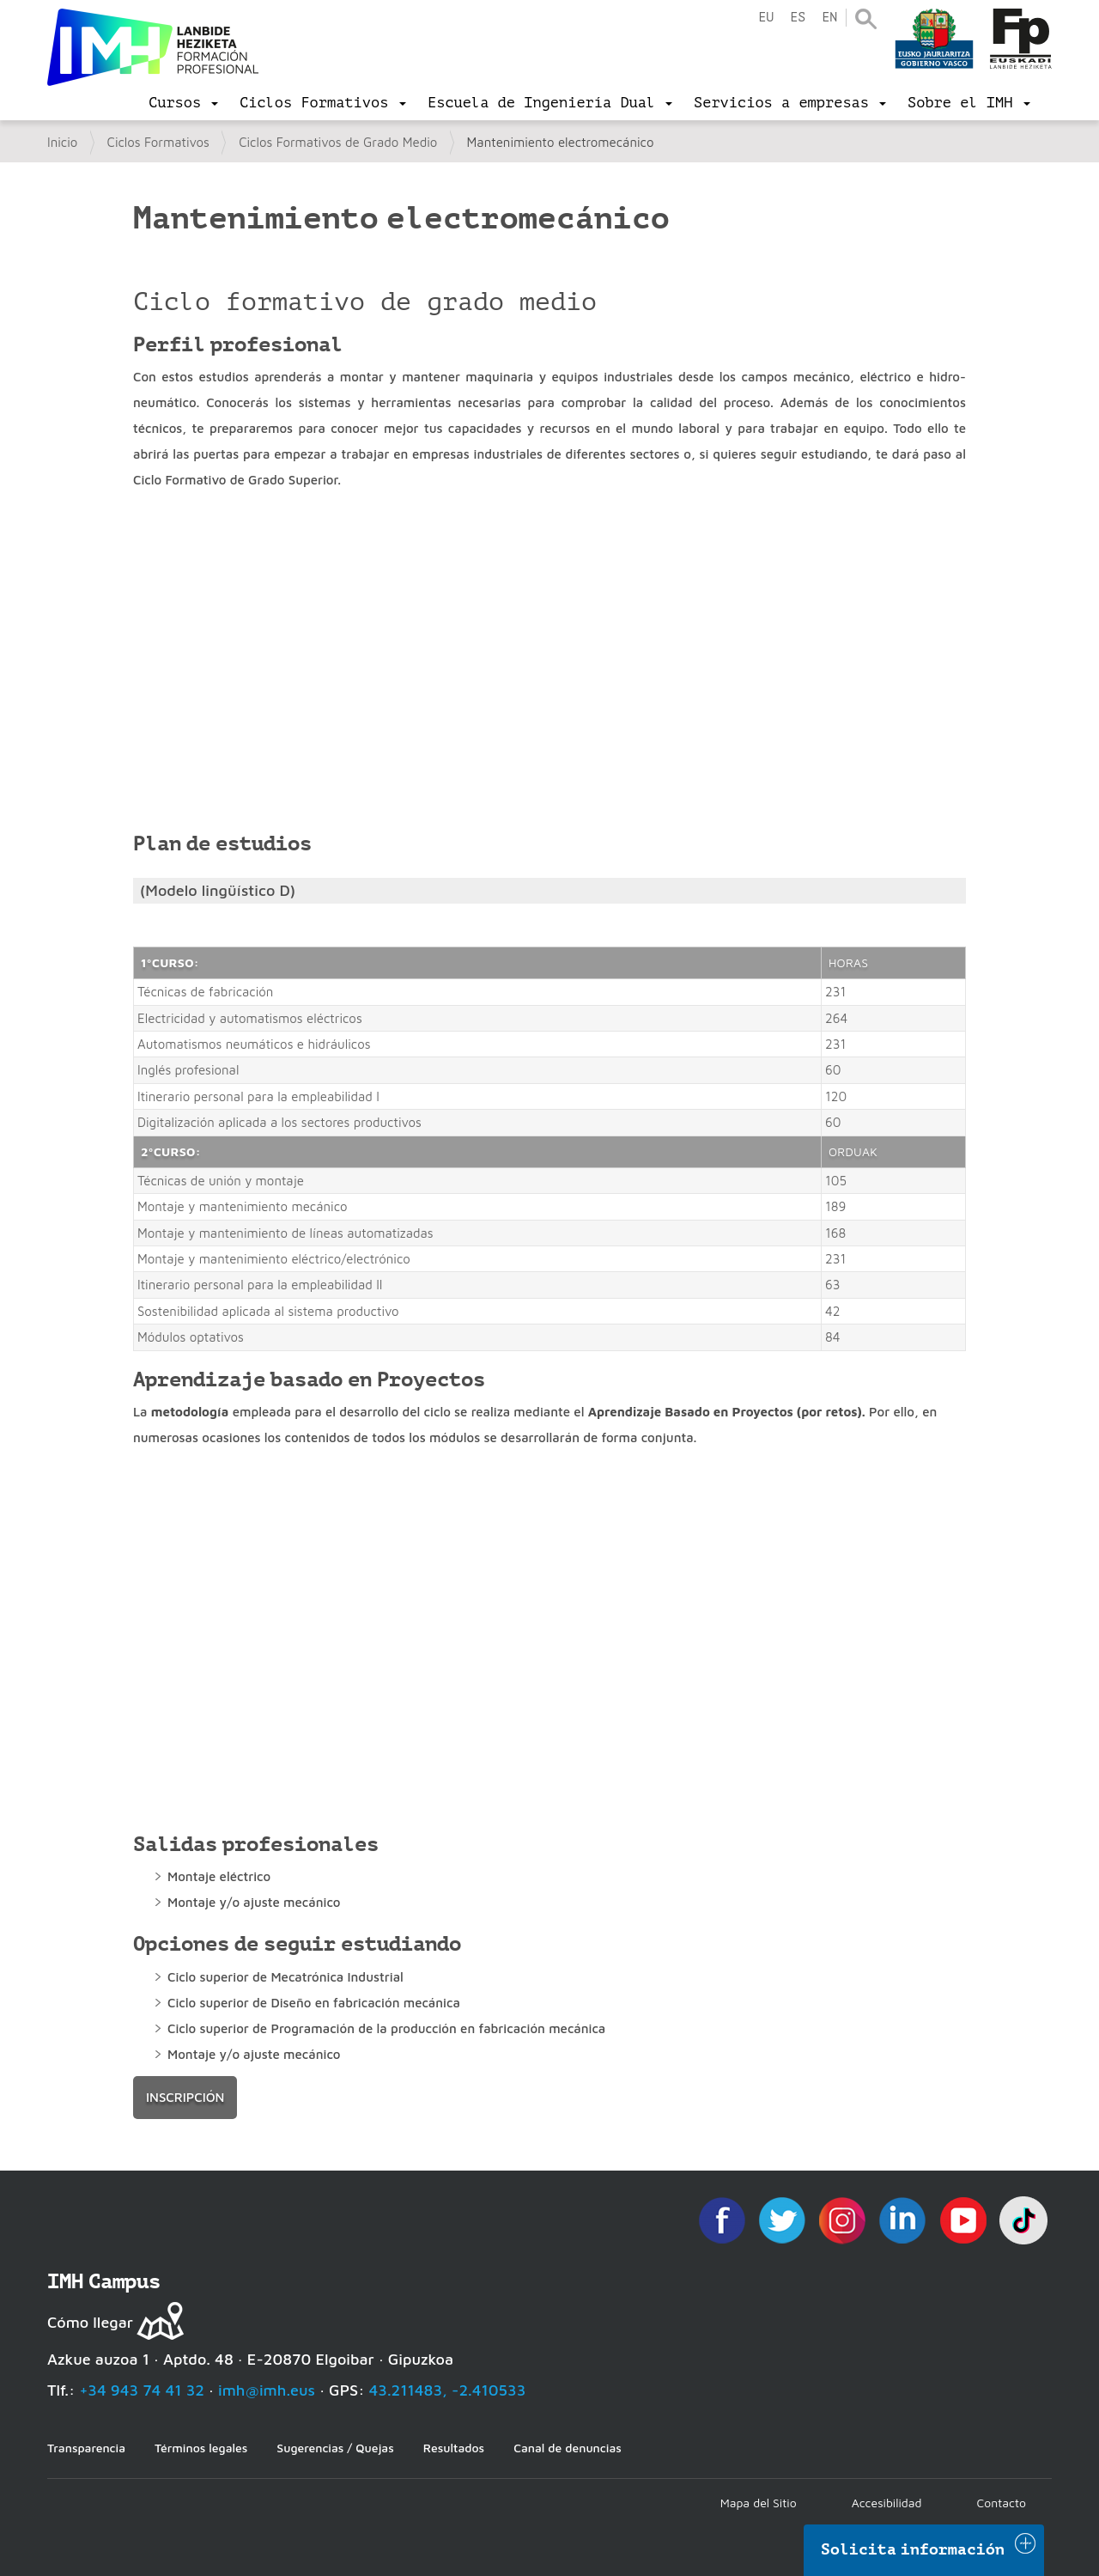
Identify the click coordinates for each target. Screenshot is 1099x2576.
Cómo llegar (90, 2322)
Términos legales (201, 2447)
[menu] (183, 103)
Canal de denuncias (567, 2447)
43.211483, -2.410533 (447, 2390)
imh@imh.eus (266, 2390)
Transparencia (86, 2447)
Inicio (62, 142)
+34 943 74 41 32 (141, 2390)
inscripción (185, 2097)
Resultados (453, 2447)
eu (766, 17)
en (829, 17)
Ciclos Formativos (158, 142)
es (797, 17)
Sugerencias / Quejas (334, 2447)
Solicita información (913, 2549)
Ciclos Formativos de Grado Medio (338, 142)
